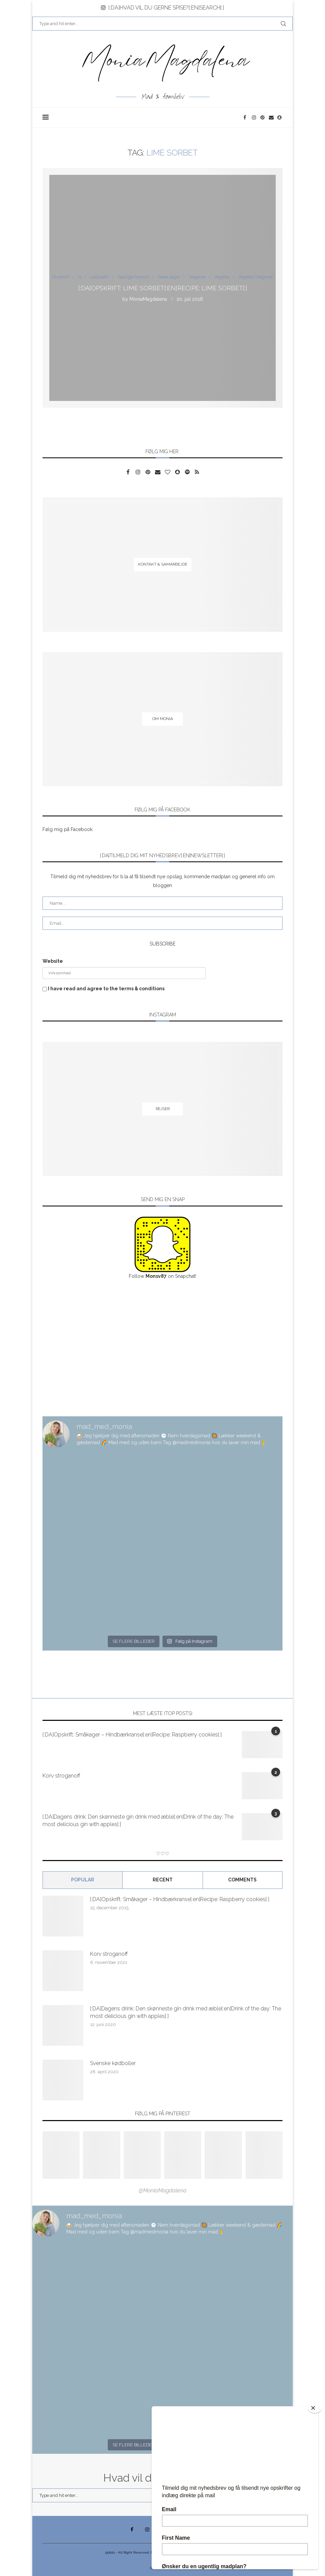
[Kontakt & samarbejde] (162, 564)
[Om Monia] (162, 719)
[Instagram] (254, 117)
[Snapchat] (280, 117)
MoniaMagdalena (148, 299)
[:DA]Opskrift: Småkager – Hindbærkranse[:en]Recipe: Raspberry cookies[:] (132, 1734)
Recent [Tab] (163, 1879)
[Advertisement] (162, 1348)
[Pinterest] (263, 117)
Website (52, 961)
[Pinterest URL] (61, 2155)
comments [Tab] (242, 1879)
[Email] (271, 117)
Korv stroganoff (61, 1775)
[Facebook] (246, 117)
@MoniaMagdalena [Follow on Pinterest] (163, 2190)
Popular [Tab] (82, 1879)
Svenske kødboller (113, 2063)
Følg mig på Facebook (67, 829)
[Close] (315, 2408)
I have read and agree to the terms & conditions (106, 988)
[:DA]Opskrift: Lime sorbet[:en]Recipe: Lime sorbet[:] (162, 287)
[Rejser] (162, 1109)
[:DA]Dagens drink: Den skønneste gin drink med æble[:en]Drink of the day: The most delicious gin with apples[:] (138, 1820)
